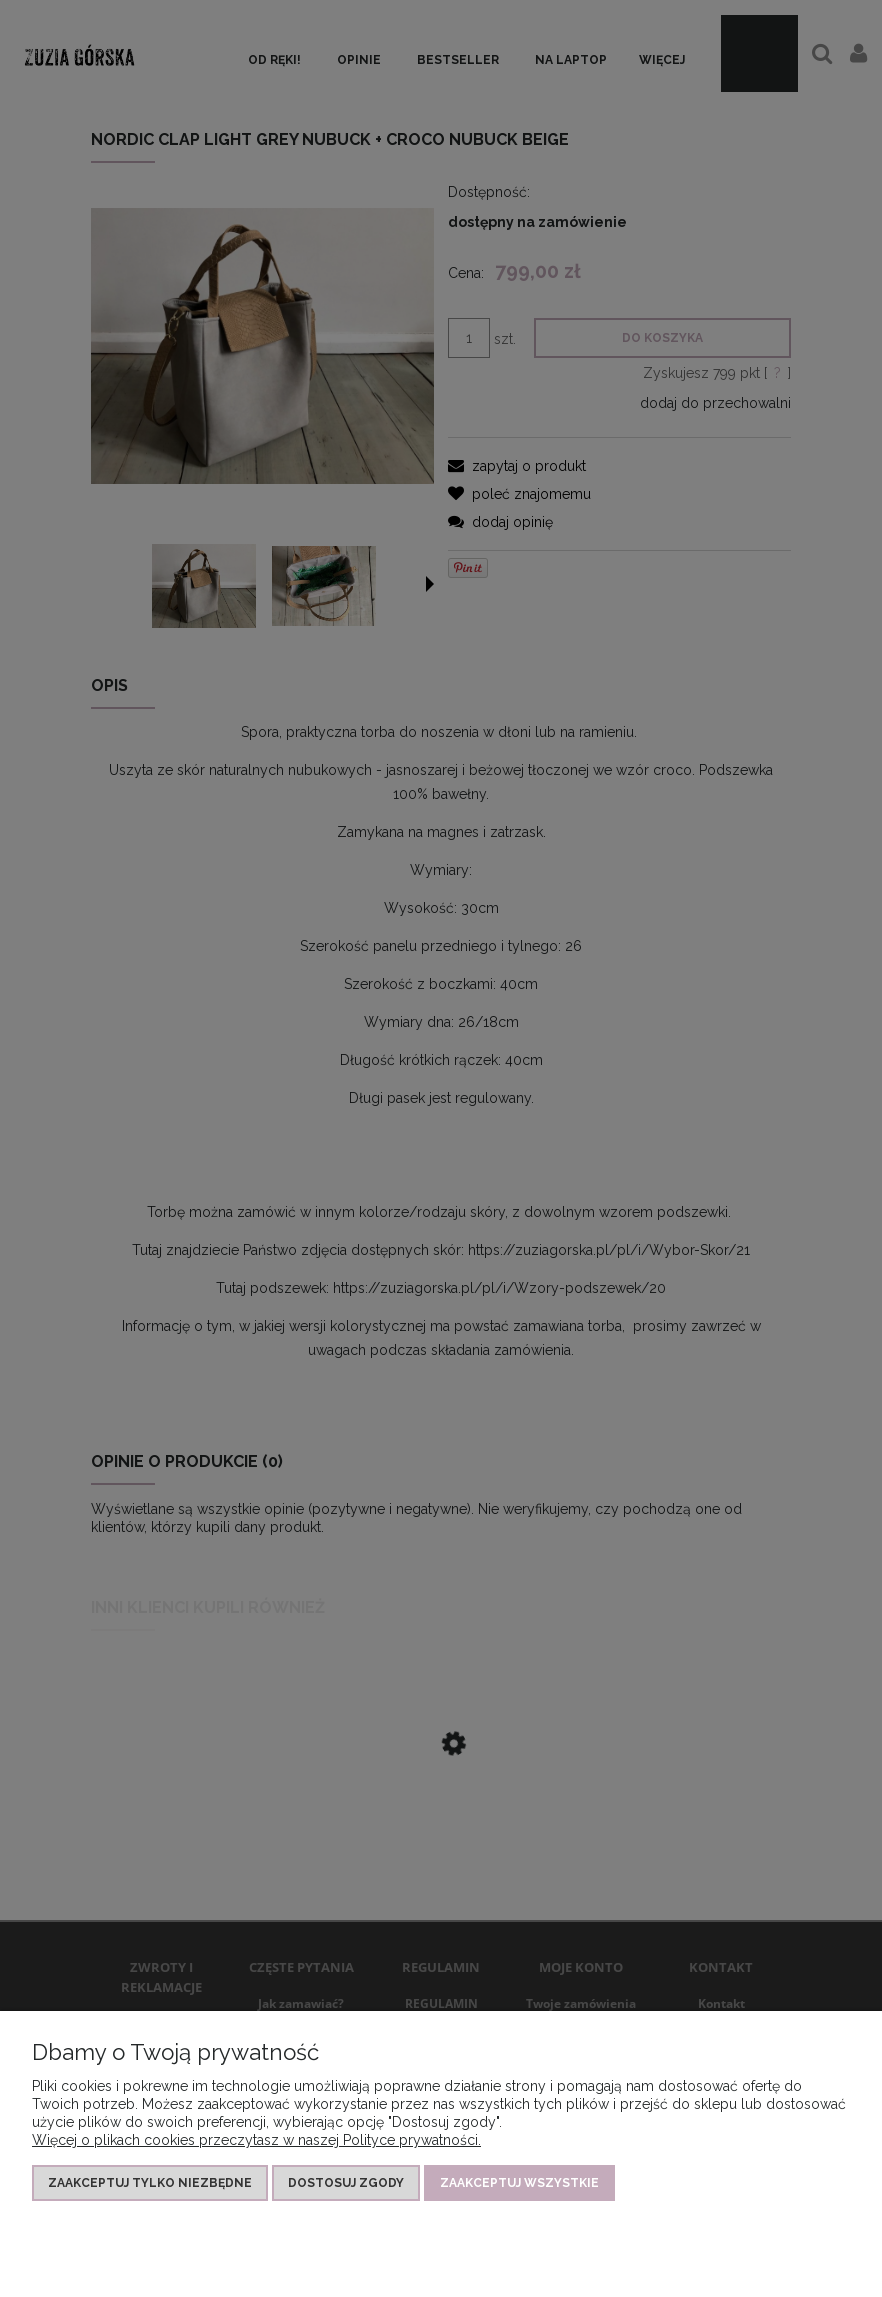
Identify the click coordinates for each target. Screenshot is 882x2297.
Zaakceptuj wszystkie (519, 2183)
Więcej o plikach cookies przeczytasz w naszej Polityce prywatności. (256, 2140)
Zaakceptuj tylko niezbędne (150, 2183)
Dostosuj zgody (346, 2183)
